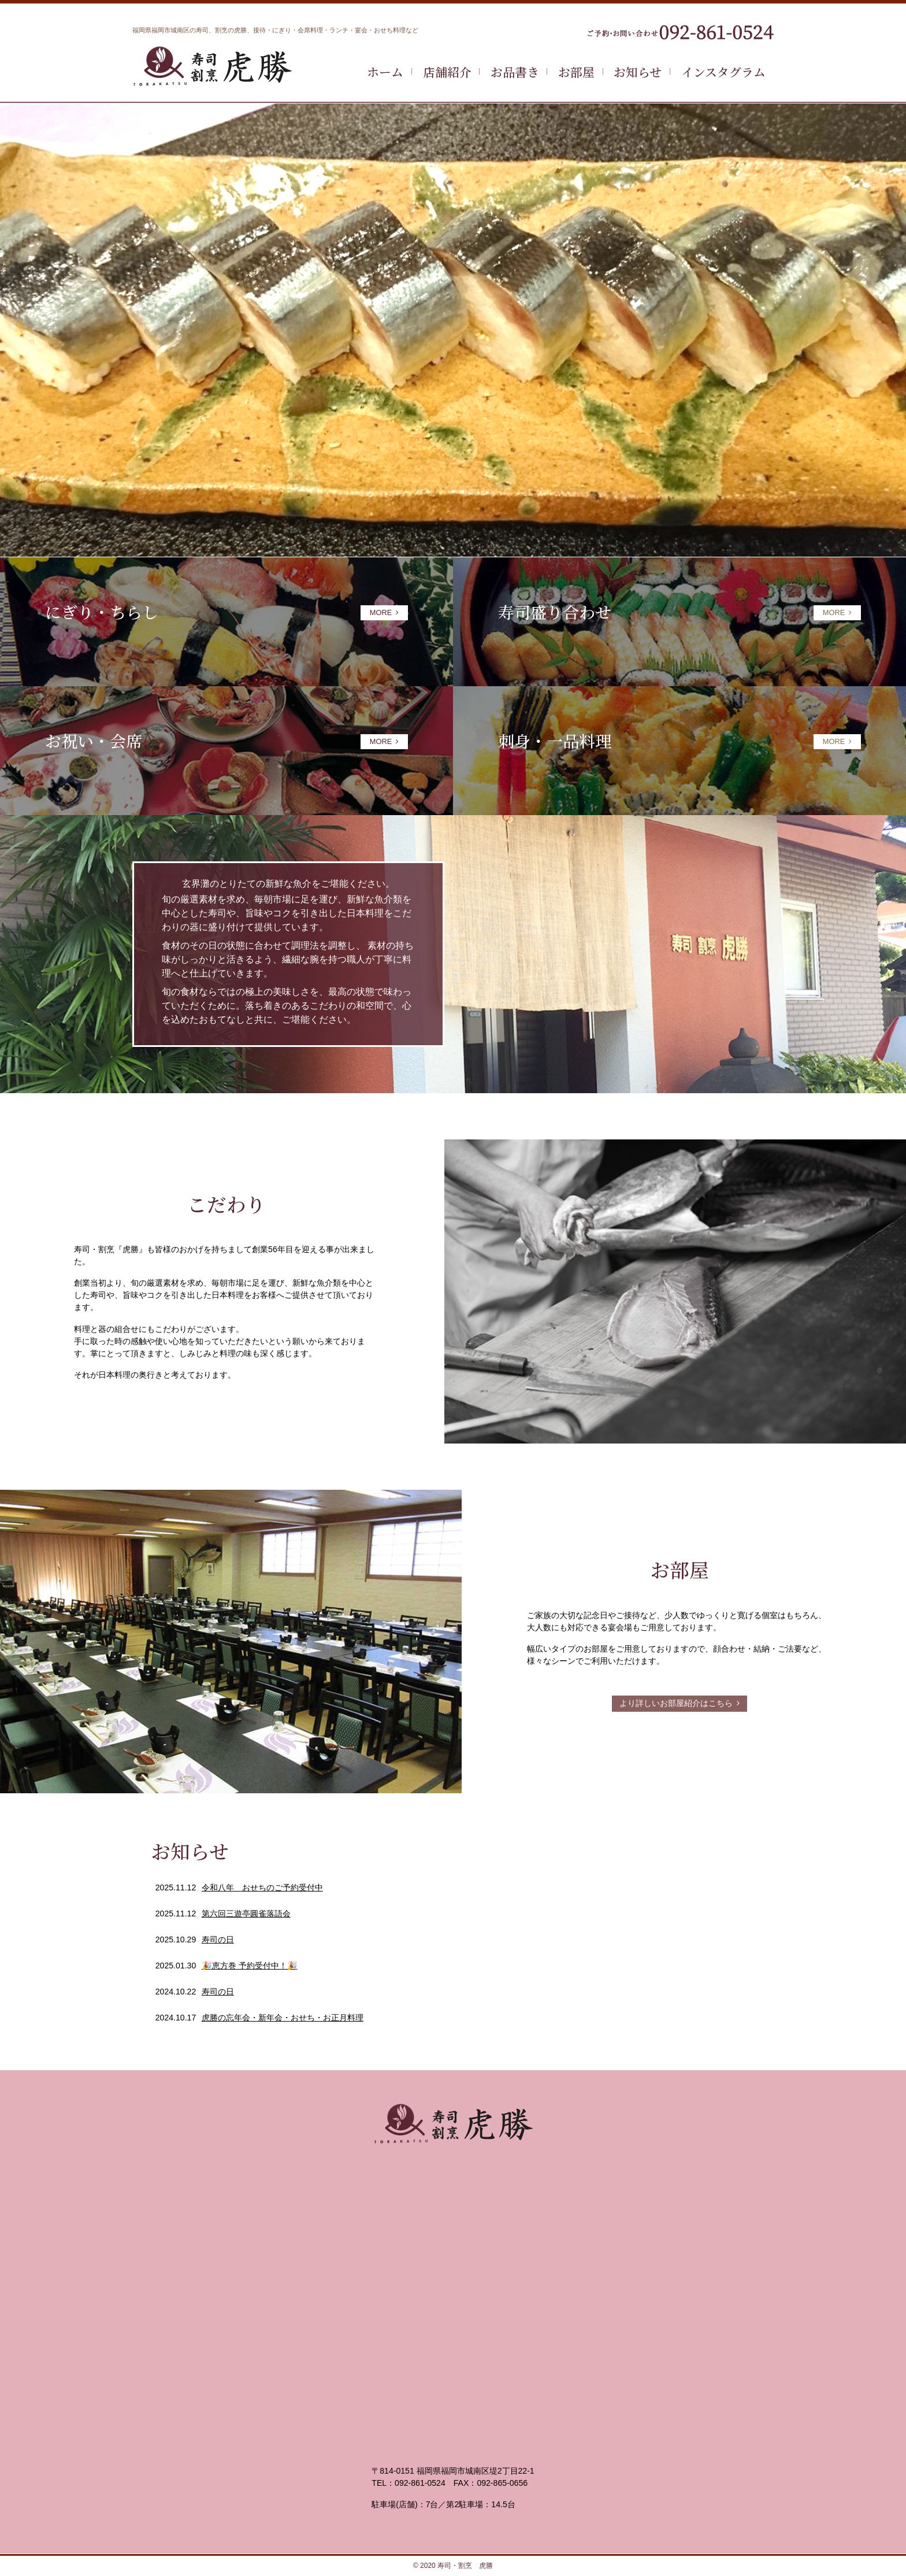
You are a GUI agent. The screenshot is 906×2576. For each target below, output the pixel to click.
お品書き (515, 71)
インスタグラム (723, 71)
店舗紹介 (447, 71)
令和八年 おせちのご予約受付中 (262, 1887)
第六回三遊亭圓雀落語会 (246, 1913)
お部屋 (576, 71)
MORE (384, 612)
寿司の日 (218, 1939)
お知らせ (638, 71)
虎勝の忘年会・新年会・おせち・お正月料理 (282, 2017)
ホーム (385, 71)
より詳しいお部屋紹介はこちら (679, 1703)
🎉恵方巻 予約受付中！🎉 (250, 1965)
